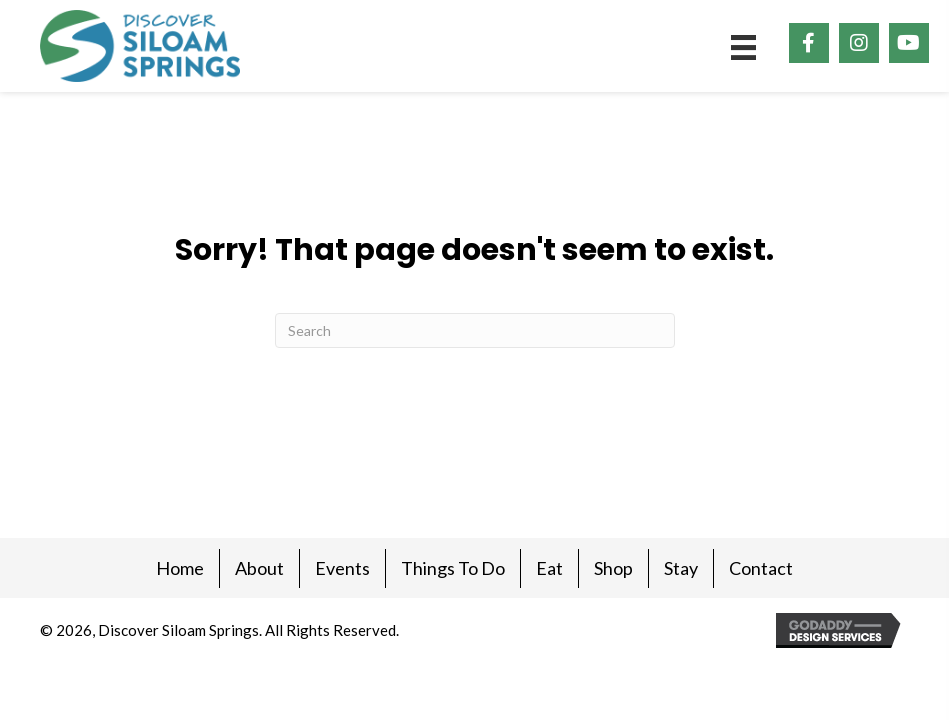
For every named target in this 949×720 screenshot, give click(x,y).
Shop (613, 568)
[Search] (475, 330)
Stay (681, 568)
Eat (549, 568)
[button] (809, 43)
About (259, 568)
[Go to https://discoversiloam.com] (140, 46)
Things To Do (453, 568)
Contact (761, 568)
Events (342, 568)
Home (180, 568)
